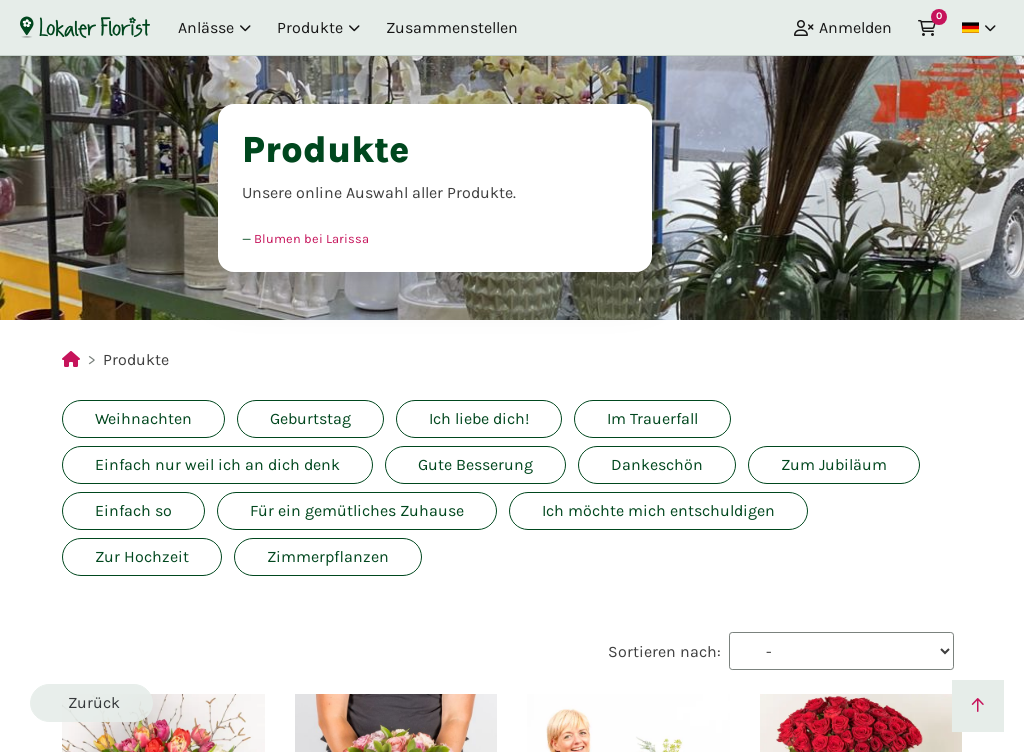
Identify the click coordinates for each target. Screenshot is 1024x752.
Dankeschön (657, 464)
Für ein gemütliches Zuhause (357, 510)
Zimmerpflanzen (328, 556)
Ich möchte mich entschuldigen (658, 510)
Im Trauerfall (652, 418)
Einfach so (133, 510)
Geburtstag (310, 418)
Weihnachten (143, 418)
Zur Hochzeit (142, 556)
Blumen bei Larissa (311, 238)
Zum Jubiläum (834, 464)
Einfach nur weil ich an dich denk (217, 464)
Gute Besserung (475, 464)
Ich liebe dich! (479, 418)
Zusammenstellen (452, 27)
